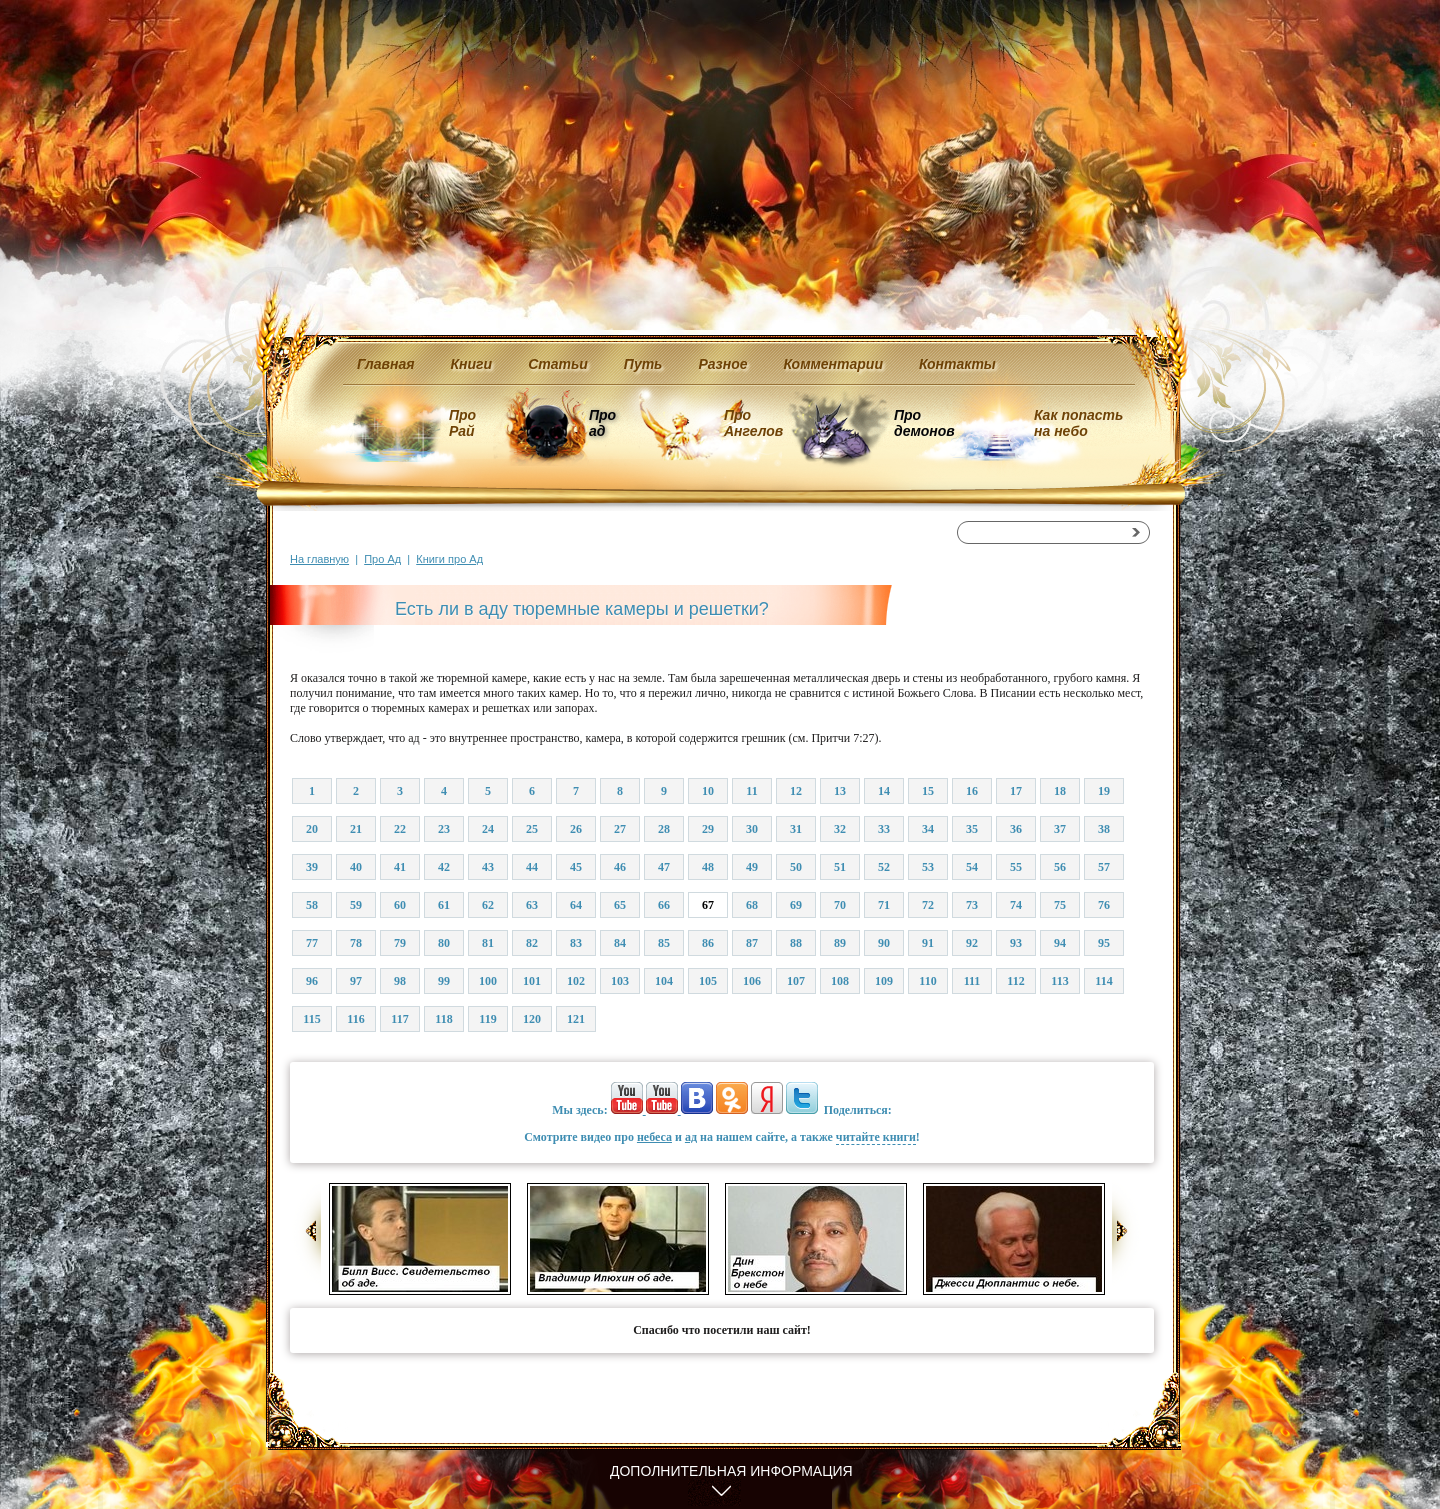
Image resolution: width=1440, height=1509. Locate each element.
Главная (386, 364)
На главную (319, 559)
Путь (643, 364)
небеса (654, 1137)
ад (691, 1137)
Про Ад (382, 559)
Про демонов (924, 423)
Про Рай (462, 423)
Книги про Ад (449, 559)
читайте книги (876, 1137)
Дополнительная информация (731, 1471)
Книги (472, 364)
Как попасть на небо (1078, 423)
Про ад (601, 423)
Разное (722, 364)
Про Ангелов (753, 423)
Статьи (558, 364)
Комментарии (833, 364)
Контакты (957, 364)
